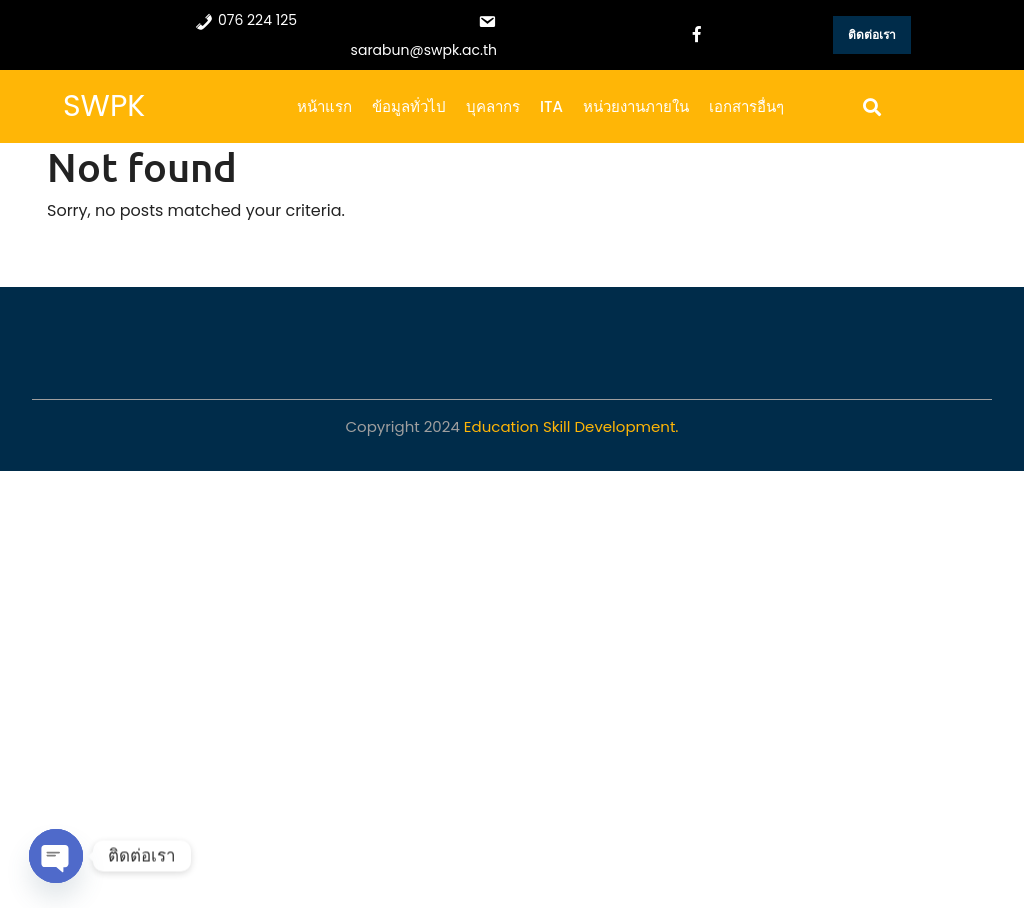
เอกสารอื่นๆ (746, 106)
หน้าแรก (324, 106)
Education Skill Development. (571, 426)
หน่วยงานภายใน (636, 106)
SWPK (104, 106)
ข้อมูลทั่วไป (409, 106)
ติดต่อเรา (872, 34)
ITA (551, 106)
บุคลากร (493, 106)
